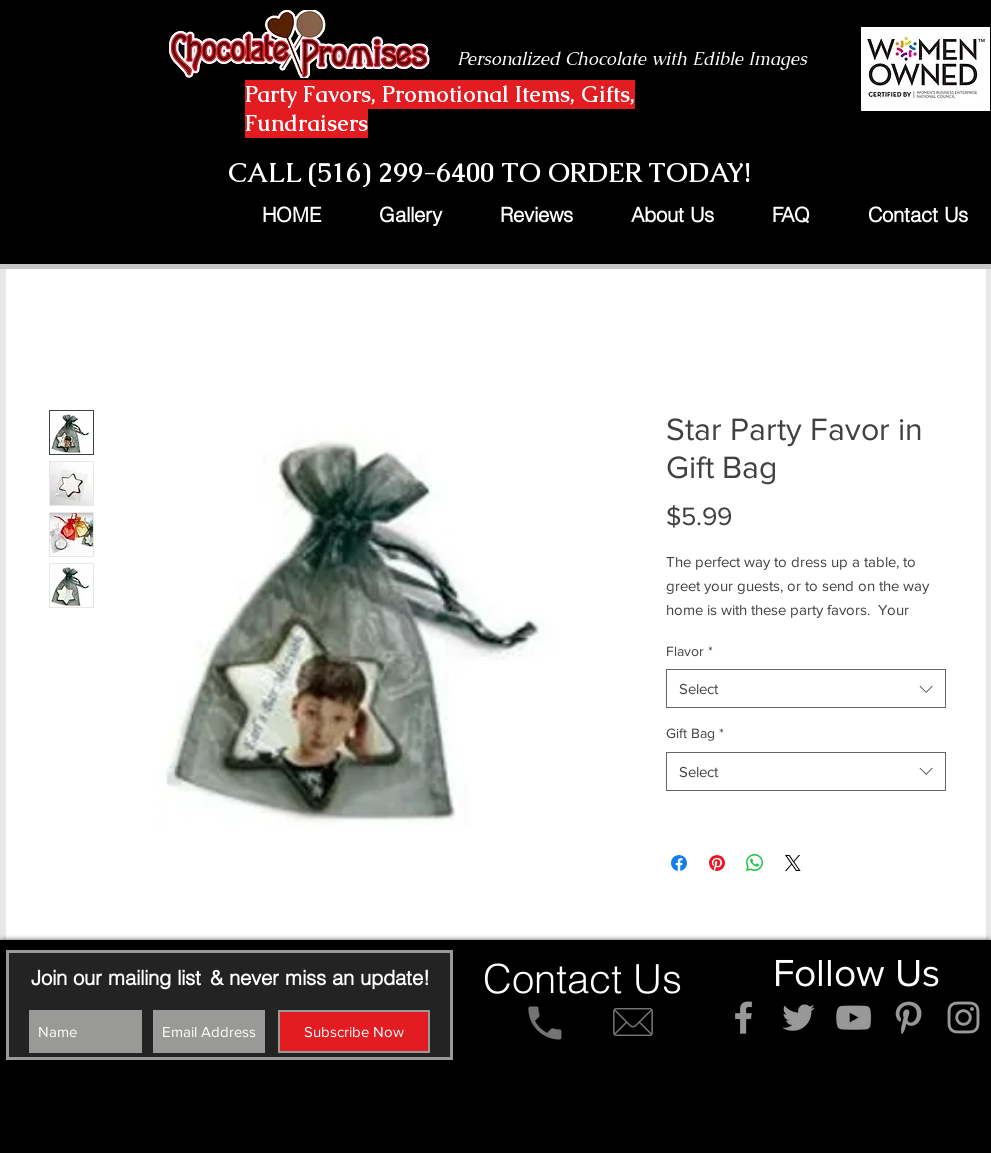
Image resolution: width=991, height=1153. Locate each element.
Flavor (689, 651)
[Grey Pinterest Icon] (908, 1017)
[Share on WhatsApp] (755, 863)
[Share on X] (793, 863)
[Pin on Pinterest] (717, 863)
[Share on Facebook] (679, 863)
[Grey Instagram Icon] (963, 1017)
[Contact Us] (582, 979)
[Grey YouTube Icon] (853, 1017)
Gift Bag (695, 733)
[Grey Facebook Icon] (743, 1017)
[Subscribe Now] (354, 1031)
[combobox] (806, 688)
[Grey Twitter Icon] (798, 1017)
